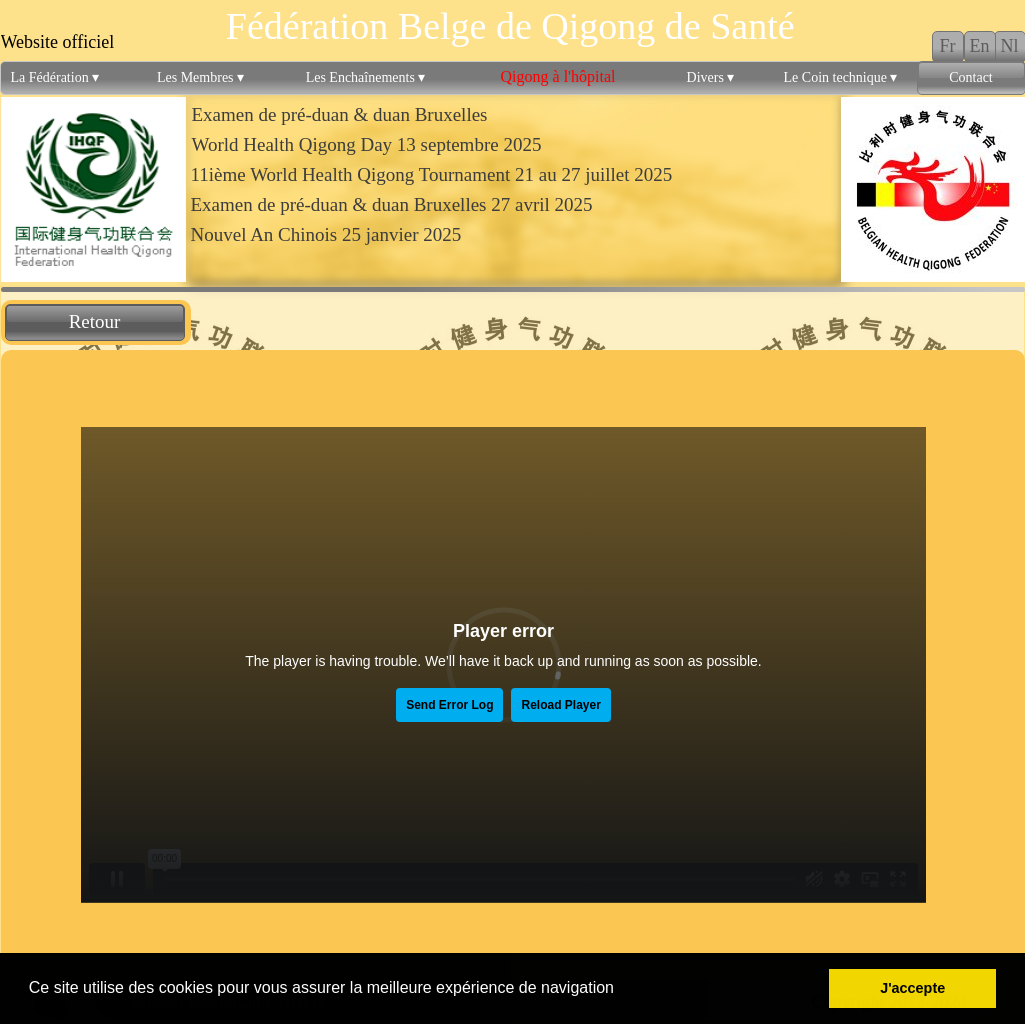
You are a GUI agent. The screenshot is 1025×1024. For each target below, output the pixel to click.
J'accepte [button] (912, 988)
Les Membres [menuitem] (200, 78)
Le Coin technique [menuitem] (841, 78)
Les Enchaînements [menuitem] (366, 78)
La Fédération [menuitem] (55, 78)
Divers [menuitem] (711, 78)
